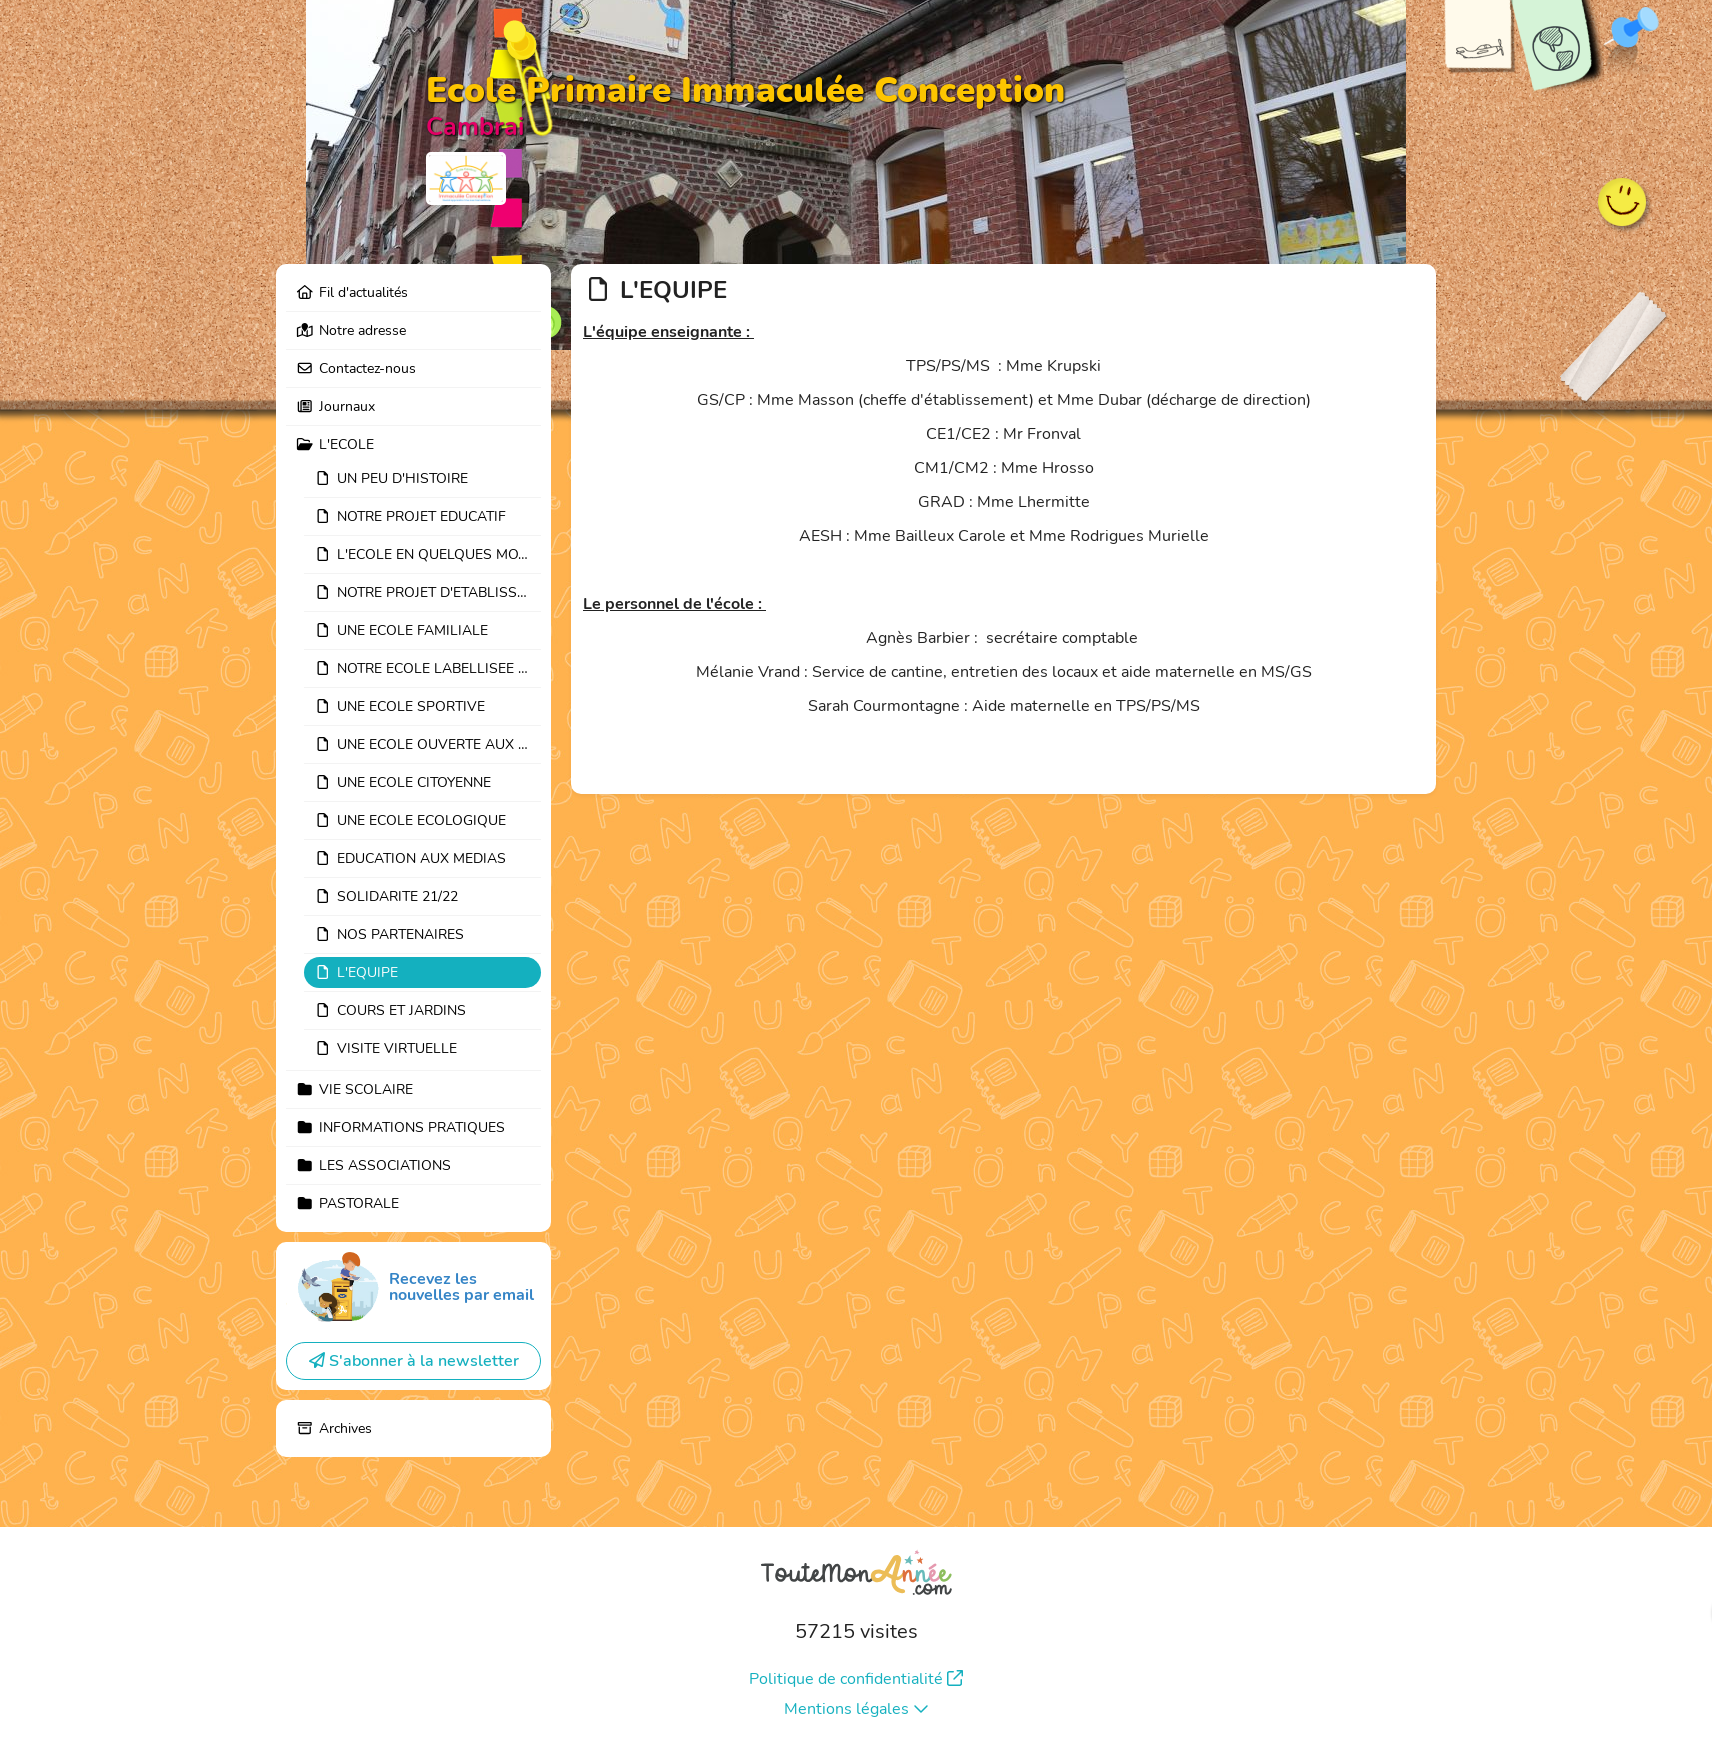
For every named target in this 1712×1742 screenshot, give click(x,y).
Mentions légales (856, 1709)
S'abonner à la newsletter (414, 1361)
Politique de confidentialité (856, 1679)
